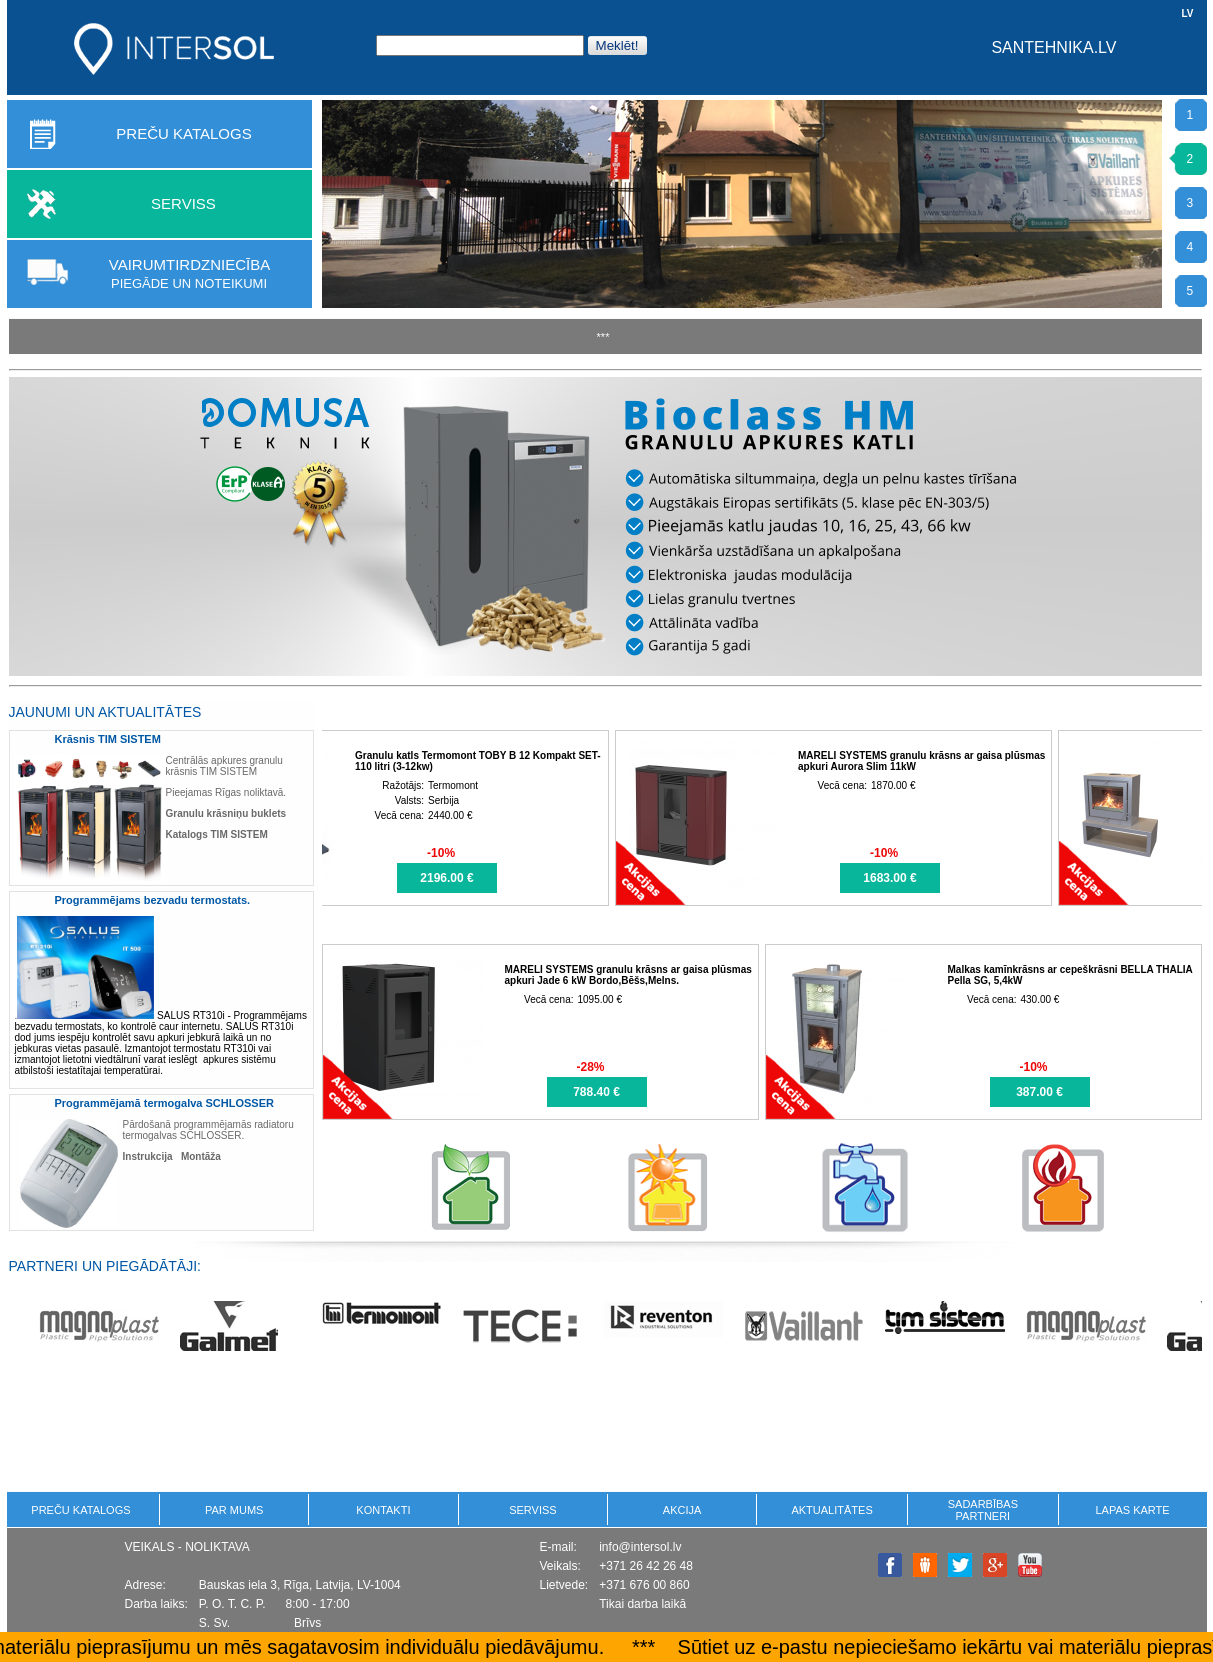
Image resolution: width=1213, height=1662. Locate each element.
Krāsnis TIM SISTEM (108, 739)
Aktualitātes (831, 1510)
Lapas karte (1132, 1510)
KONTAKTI (383, 1510)
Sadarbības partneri (983, 1510)
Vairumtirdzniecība (189, 273)
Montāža (201, 1156)
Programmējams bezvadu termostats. (153, 900)
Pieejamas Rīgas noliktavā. (226, 792)
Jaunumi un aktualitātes (105, 712)
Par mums (234, 1510)
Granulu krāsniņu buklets (226, 813)
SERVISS (183, 203)
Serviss (533, 1510)
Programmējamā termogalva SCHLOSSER (164, 1103)
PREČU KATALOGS (183, 133)
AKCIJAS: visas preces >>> (444, 711)
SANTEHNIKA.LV (1053, 47)
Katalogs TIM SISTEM (217, 834)
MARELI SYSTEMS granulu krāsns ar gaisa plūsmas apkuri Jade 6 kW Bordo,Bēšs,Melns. (628, 975)
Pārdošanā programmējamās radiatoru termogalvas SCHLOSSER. (208, 1130)
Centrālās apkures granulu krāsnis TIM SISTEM (224, 766)
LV (1187, 13)
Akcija (682, 1510)
